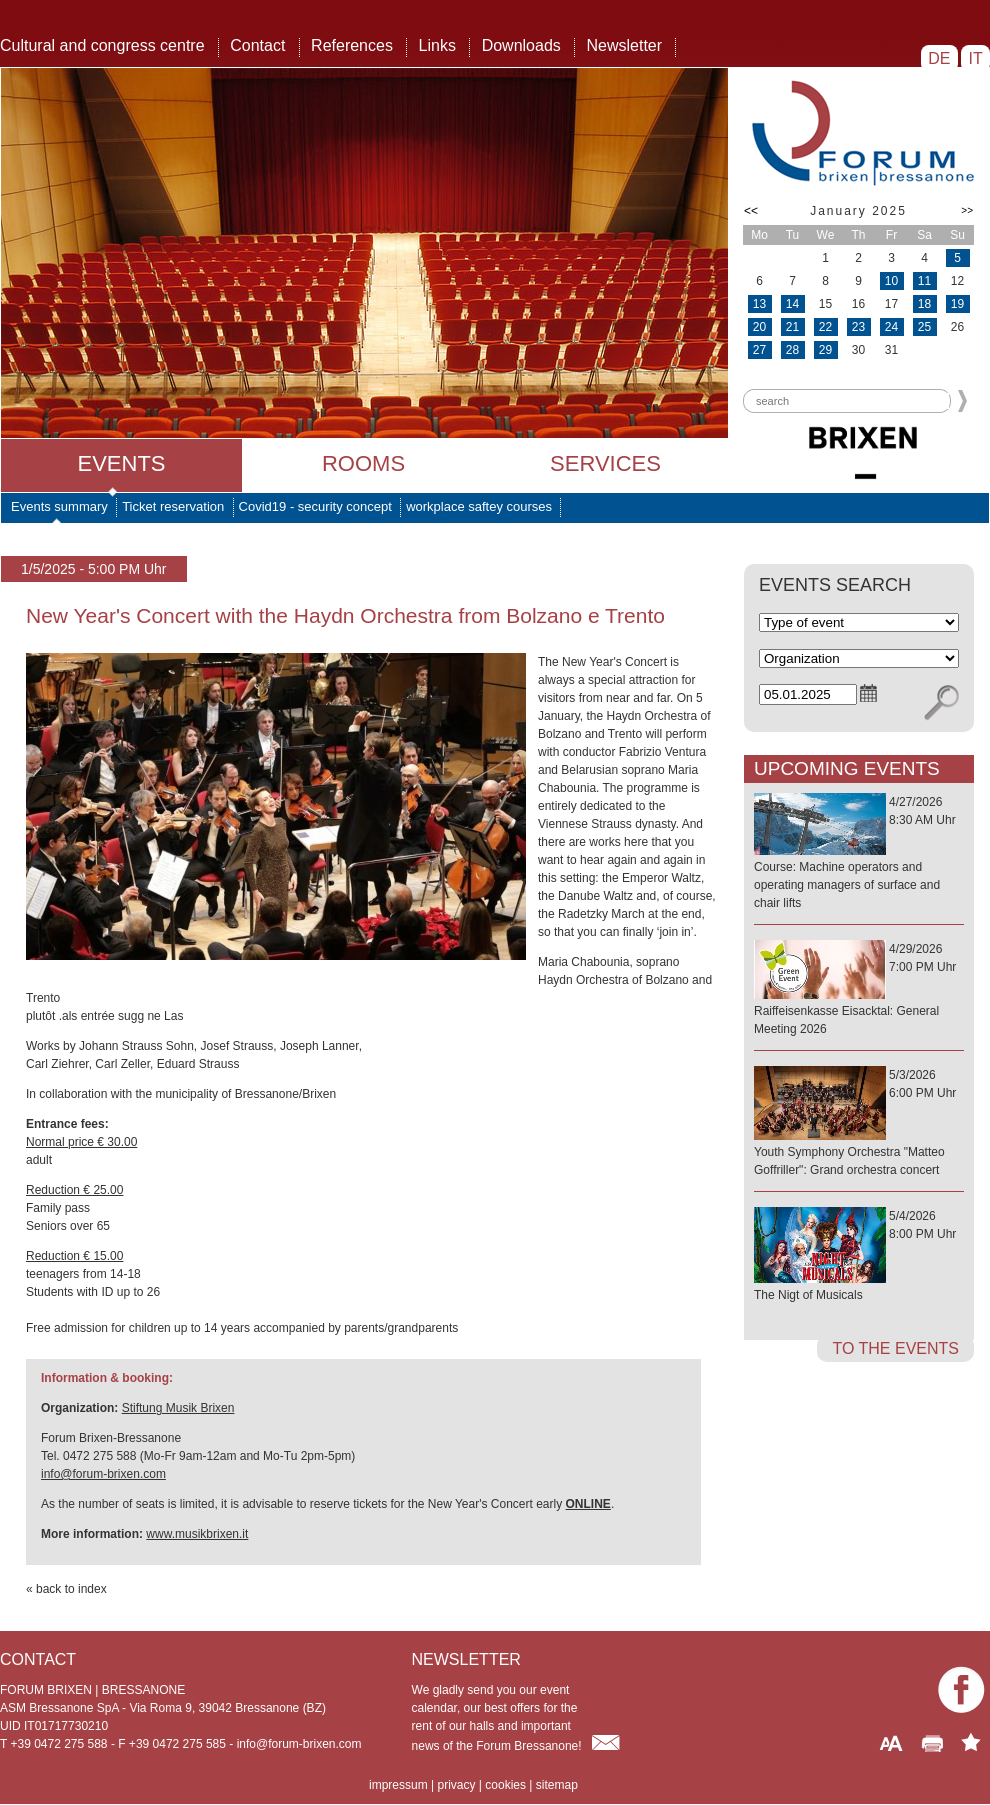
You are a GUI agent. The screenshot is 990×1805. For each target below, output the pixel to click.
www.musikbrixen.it (197, 1534)
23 (858, 327)
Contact (257, 45)
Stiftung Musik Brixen (178, 1408)
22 (825, 327)
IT (975, 58)
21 (792, 327)
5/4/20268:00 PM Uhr (859, 1256)
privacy (456, 1785)
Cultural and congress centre (102, 45)
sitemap (557, 1785)
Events (121, 463)
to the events (895, 1348)
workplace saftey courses (479, 506)
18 (924, 304)
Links (437, 45)
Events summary (59, 506)
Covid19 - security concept (315, 506)
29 (825, 350)
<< (751, 211)
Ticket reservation (173, 506)
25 (924, 327)
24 (891, 327)
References (352, 45)
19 (957, 304)
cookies (505, 1785)
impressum (398, 1785)
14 (792, 304)
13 (759, 304)
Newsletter (624, 45)
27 (759, 350)
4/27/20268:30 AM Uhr (859, 853)
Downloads (521, 45)
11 (924, 281)
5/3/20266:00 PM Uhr (859, 1123)
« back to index (66, 1589)
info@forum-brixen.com (103, 1474)
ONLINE (588, 1504)
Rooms (363, 463)
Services (605, 463)
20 (759, 327)
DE (939, 58)
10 (891, 281)
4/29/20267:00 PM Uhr (859, 990)
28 (792, 350)
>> (967, 210)
